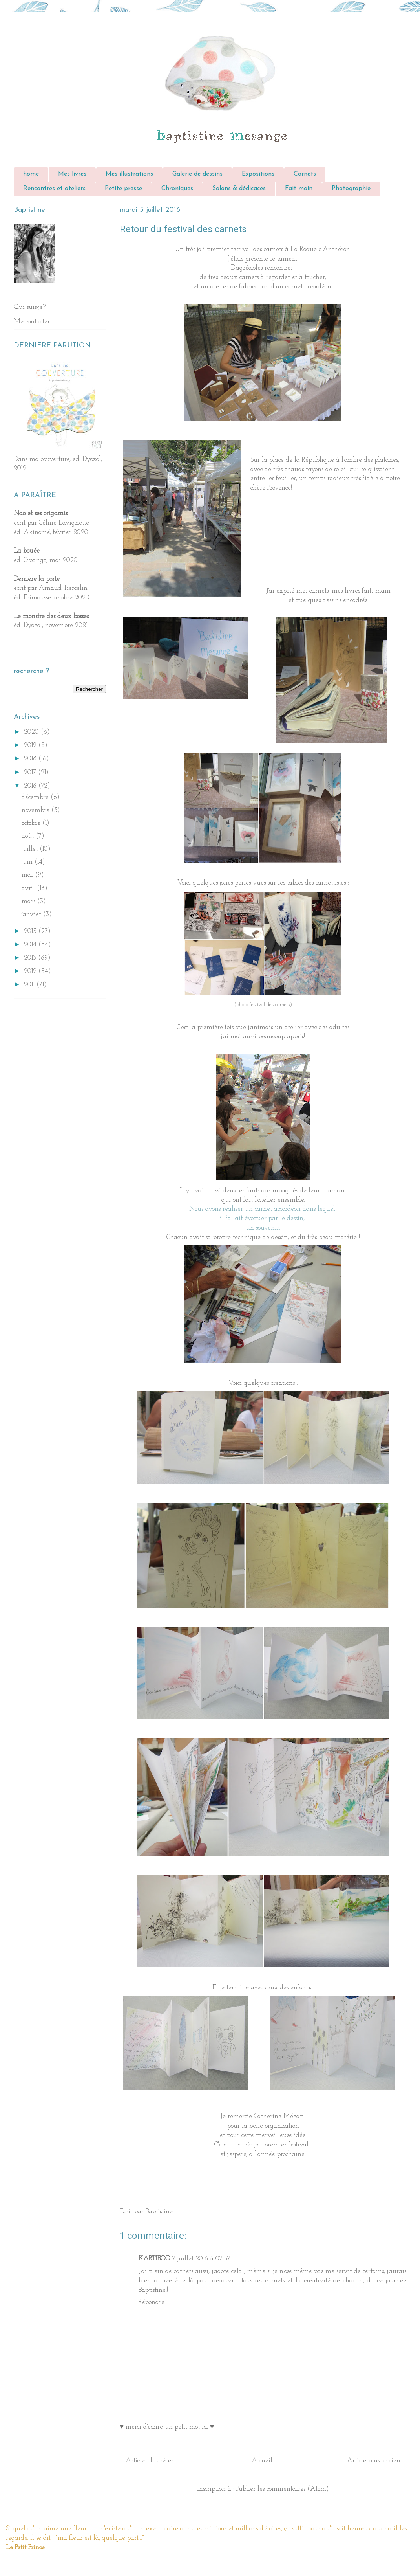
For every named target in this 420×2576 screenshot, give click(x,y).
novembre (36, 810)
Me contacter (32, 321)
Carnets (305, 174)
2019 (31, 745)
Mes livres (72, 174)
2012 (31, 971)
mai (28, 875)
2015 (31, 931)
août (29, 836)
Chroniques (177, 188)
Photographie (351, 188)
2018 (31, 758)
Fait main (298, 188)
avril (29, 888)
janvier (32, 914)
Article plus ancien (373, 2460)
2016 (31, 785)
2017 (31, 772)
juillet (31, 849)
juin (28, 862)
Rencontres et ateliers (54, 188)
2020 (32, 732)
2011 (30, 984)
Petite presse (123, 188)
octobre (32, 823)
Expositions (258, 174)
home (31, 174)
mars (29, 901)
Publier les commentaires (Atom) (282, 2489)
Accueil (262, 2460)
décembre (36, 797)
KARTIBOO (154, 2258)
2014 (31, 944)
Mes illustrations (129, 174)
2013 (31, 958)
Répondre (151, 2302)
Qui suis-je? (30, 307)
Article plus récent (151, 2460)
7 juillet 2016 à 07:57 (201, 2258)
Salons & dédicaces (239, 188)
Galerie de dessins (197, 174)
